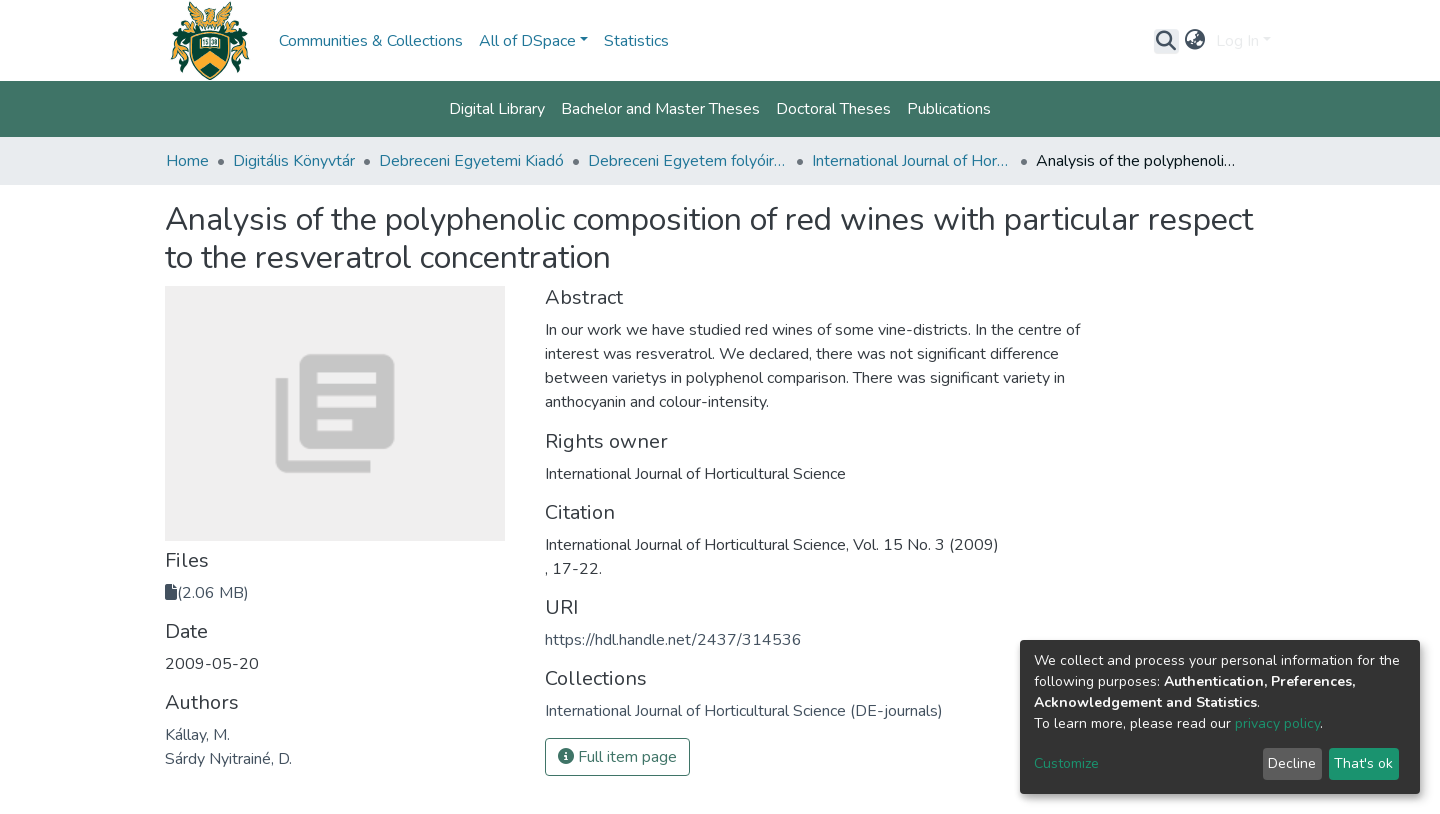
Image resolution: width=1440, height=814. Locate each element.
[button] (1195, 41)
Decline (1292, 763)
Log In (1237, 41)
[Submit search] (1166, 41)
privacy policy (1277, 723)
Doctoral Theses (833, 109)
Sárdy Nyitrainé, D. (228, 759)
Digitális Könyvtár (294, 161)
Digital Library (497, 109)
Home (187, 161)
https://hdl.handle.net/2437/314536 (673, 640)
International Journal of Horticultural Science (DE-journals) (912, 161)
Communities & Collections (371, 41)
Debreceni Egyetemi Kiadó (471, 161)
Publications (949, 109)
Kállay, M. (197, 735)
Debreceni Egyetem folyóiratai (688, 161)
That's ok (1363, 763)
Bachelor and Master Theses (660, 109)
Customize (1066, 763)
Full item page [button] (617, 757)
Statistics (636, 41)
